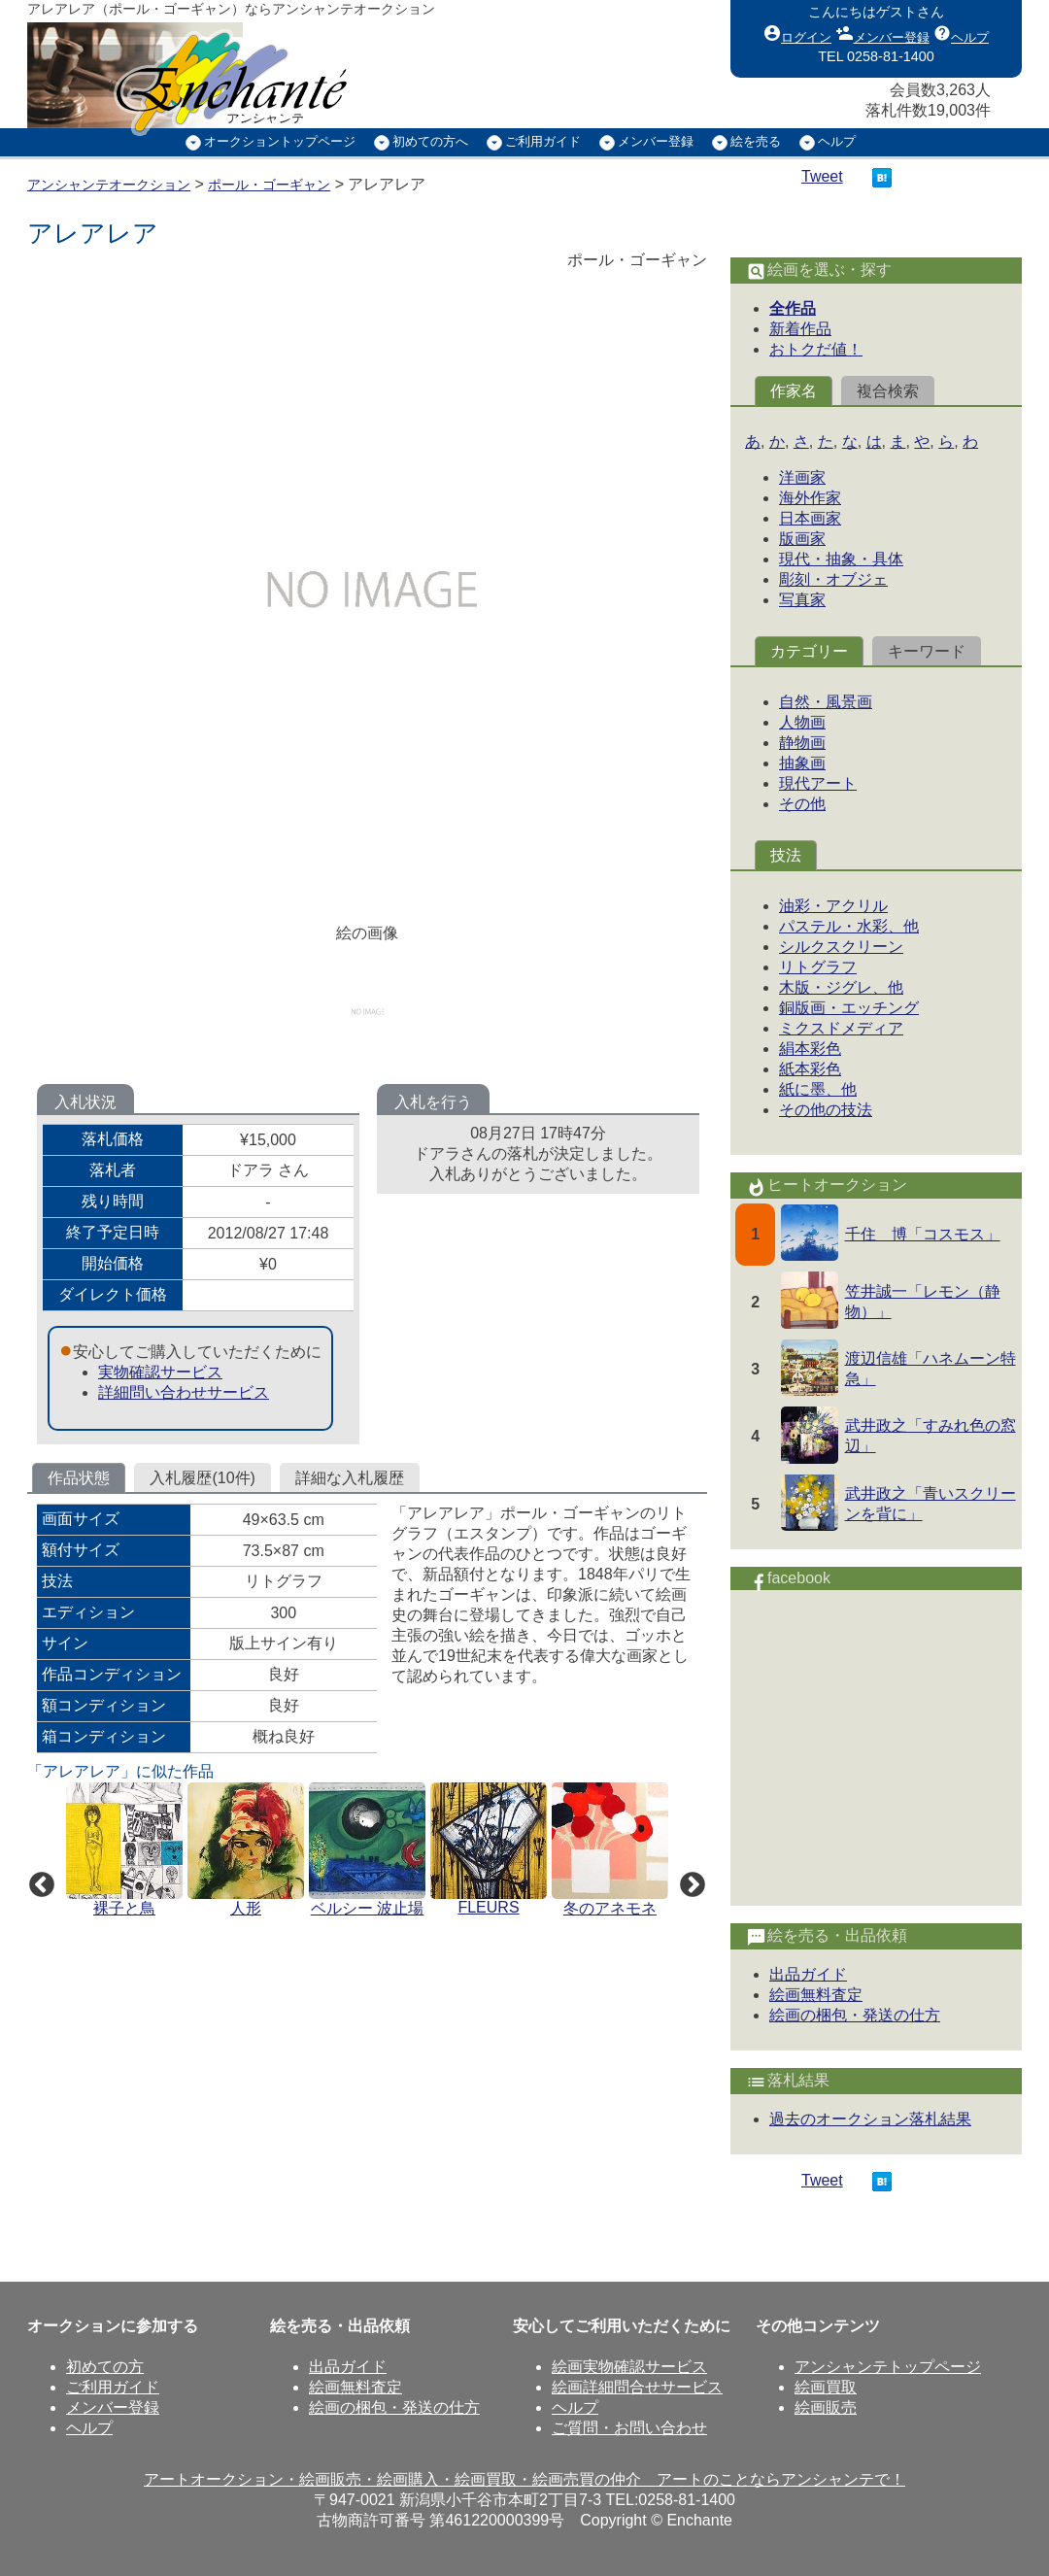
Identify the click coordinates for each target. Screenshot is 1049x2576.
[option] (126, 1850)
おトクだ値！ (816, 349)
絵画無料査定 (816, 1994)
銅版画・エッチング (849, 1008)
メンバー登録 (883, 33)
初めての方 (105, 2366)
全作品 (792, 308)
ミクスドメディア (841, 1028)
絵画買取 (826, 2387)
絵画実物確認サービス (629, 2366)
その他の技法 (825, 1110)
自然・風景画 (825, 702)
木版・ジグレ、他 (841, 987)
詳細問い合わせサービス (183, 1392)
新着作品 (800, 329)
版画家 (802, 538)
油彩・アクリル (833, 906)
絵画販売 (826, 2407)
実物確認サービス (160, 1372)
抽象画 (802, 763)
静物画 (802, 742)
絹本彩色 (810, 1048)
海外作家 (810, 498)
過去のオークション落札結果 (870, 2119)
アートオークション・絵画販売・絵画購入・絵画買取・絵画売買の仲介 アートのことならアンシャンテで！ (524, 2479)
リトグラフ (818, 967)
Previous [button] (37, 1880)
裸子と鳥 (124, 1908)
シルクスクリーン (841, 946)
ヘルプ (961, 33)
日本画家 (810, 518)
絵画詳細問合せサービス (637, 2387)
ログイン (797, 33)
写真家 (802, 600)
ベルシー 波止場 (367, 1908)
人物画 (802, 722)
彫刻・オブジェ (833, 579)
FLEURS (488, 1907)
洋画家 (802, 477)
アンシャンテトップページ (888, 2366)
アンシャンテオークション (108, 184)
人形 (245, 1908)
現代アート (818, 783)
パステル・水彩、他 (849, 926)
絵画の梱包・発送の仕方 (854, 2015)
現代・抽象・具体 (841, 559)
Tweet (822, 176)
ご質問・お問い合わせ (629, 2428)
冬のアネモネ (610, 1908)
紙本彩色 (810, 1069)
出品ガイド (808, 1974)
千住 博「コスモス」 (922, 1234)
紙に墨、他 (818, 1089)
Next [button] (687, 1880)
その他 (802, 804)
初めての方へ (430, 141)
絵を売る (755, 141)
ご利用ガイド (543, 141)
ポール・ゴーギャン (269, 184)
